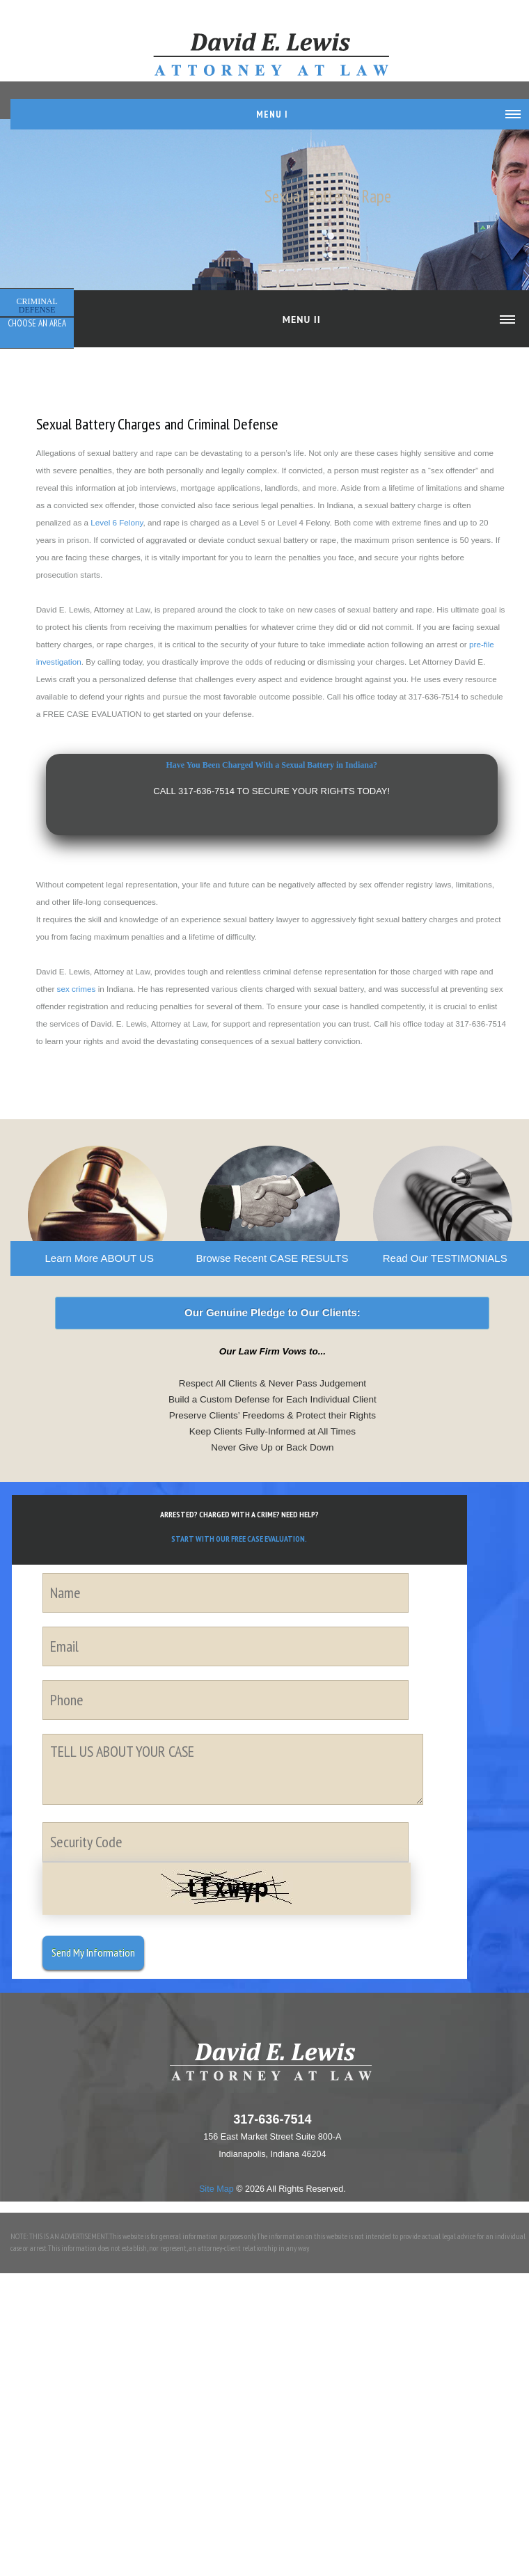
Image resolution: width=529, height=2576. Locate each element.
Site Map (216, 2189)
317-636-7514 (272, 2119)
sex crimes (76, 988)
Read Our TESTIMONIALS (445, 1258)
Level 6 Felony (116, 522)
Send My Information (93, 1952)
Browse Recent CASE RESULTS (272, 1258)
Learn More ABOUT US (99, 1258)
